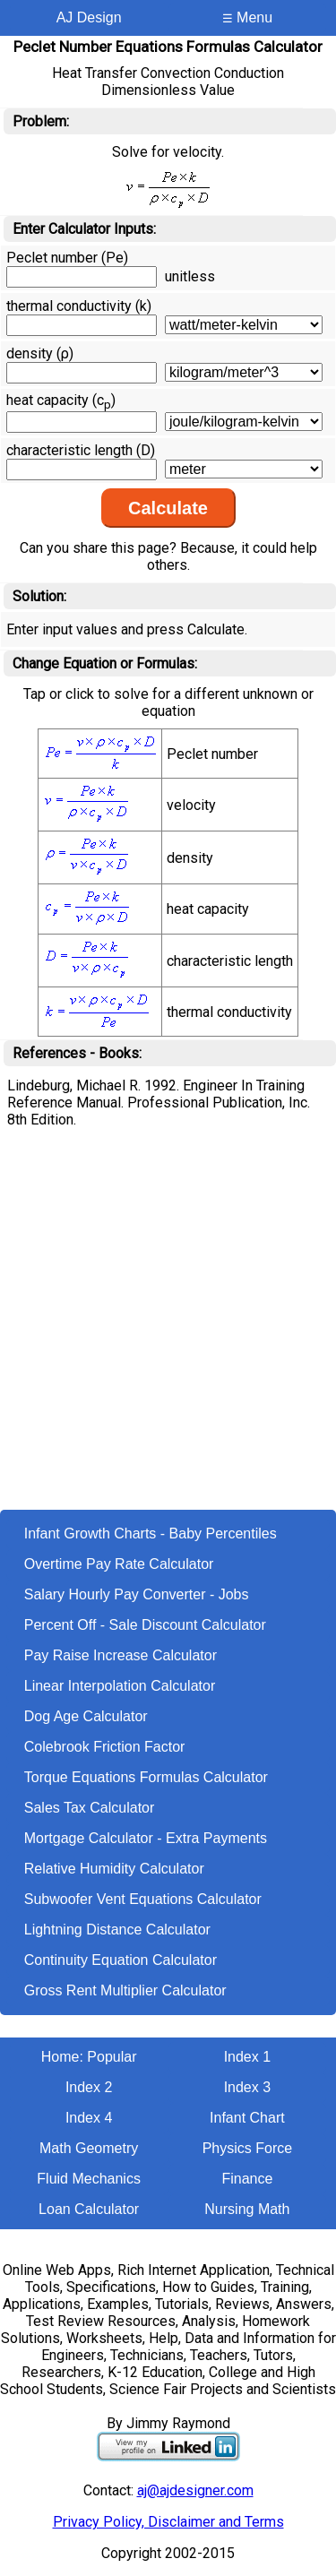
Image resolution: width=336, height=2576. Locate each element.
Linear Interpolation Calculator (119, 1685)
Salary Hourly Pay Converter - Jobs (136, 1594)
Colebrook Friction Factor (104, 1746)
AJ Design (89, 17)
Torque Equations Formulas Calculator (146, 1777)
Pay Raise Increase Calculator (120, 1655)
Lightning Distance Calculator (117, 1929)
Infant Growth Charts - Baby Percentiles (150, 1533)
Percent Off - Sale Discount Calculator (145, 1625)
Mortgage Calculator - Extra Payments (145, 1838)
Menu (247, 17)
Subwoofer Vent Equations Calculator (143, 1899)
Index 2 (88, 2087)
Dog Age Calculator (86, 1716)
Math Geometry (88, 2148)
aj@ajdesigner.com (195, 2490)
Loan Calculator (89, 2209)
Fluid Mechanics (89, 2178)
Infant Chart (247, 2117)
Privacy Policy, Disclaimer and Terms (168, 2521)
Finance (246, 2178)
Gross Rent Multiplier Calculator (125, 1990)
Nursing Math (246, 2209)
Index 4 (88, 2117)
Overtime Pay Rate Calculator (119, 1564)
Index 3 (247, 2087)
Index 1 (247, 2056)
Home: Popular (89, 2056)
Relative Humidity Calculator (114, 1868)
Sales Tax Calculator (89, 1807)
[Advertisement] (168, 1333)
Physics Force (247, 2148)
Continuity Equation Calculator (120, 1960)
